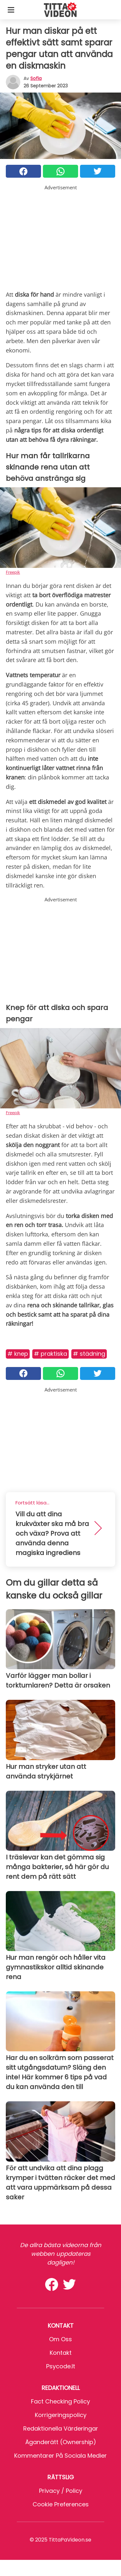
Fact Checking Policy (60, 2401)
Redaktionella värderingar (60, 2428)
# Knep (17, 1354)
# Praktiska (50, 1354)
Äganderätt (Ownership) (60, 2442)
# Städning (89, 1354)
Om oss (60, 2339)
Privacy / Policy (60, 2491)
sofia (36, 78)
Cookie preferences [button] (61, 2504)
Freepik (13, 572)
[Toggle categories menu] (11, 9)
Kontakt (61, 2353)
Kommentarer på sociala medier (60, 2456)
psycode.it (60, 2366)
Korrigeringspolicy (60, 2415)
